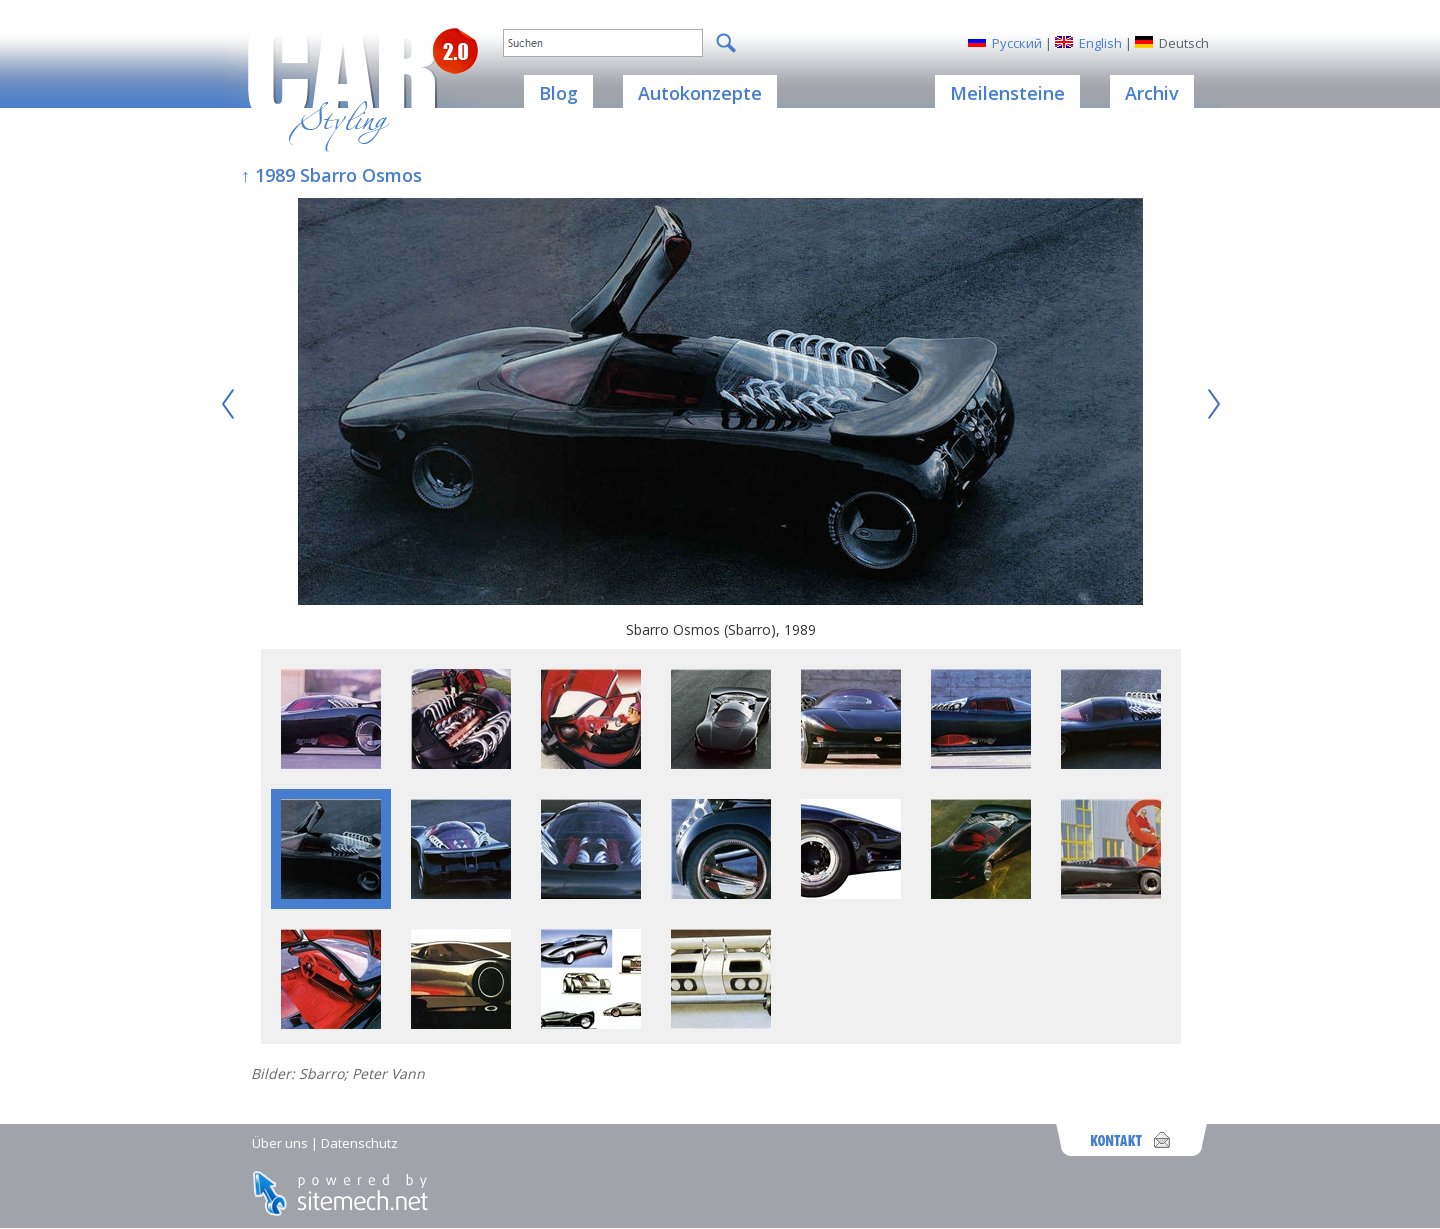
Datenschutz (359, 1143)
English (1100, 43)
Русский (1017, 43)
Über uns (280, 1143)
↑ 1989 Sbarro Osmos (331, 175)
